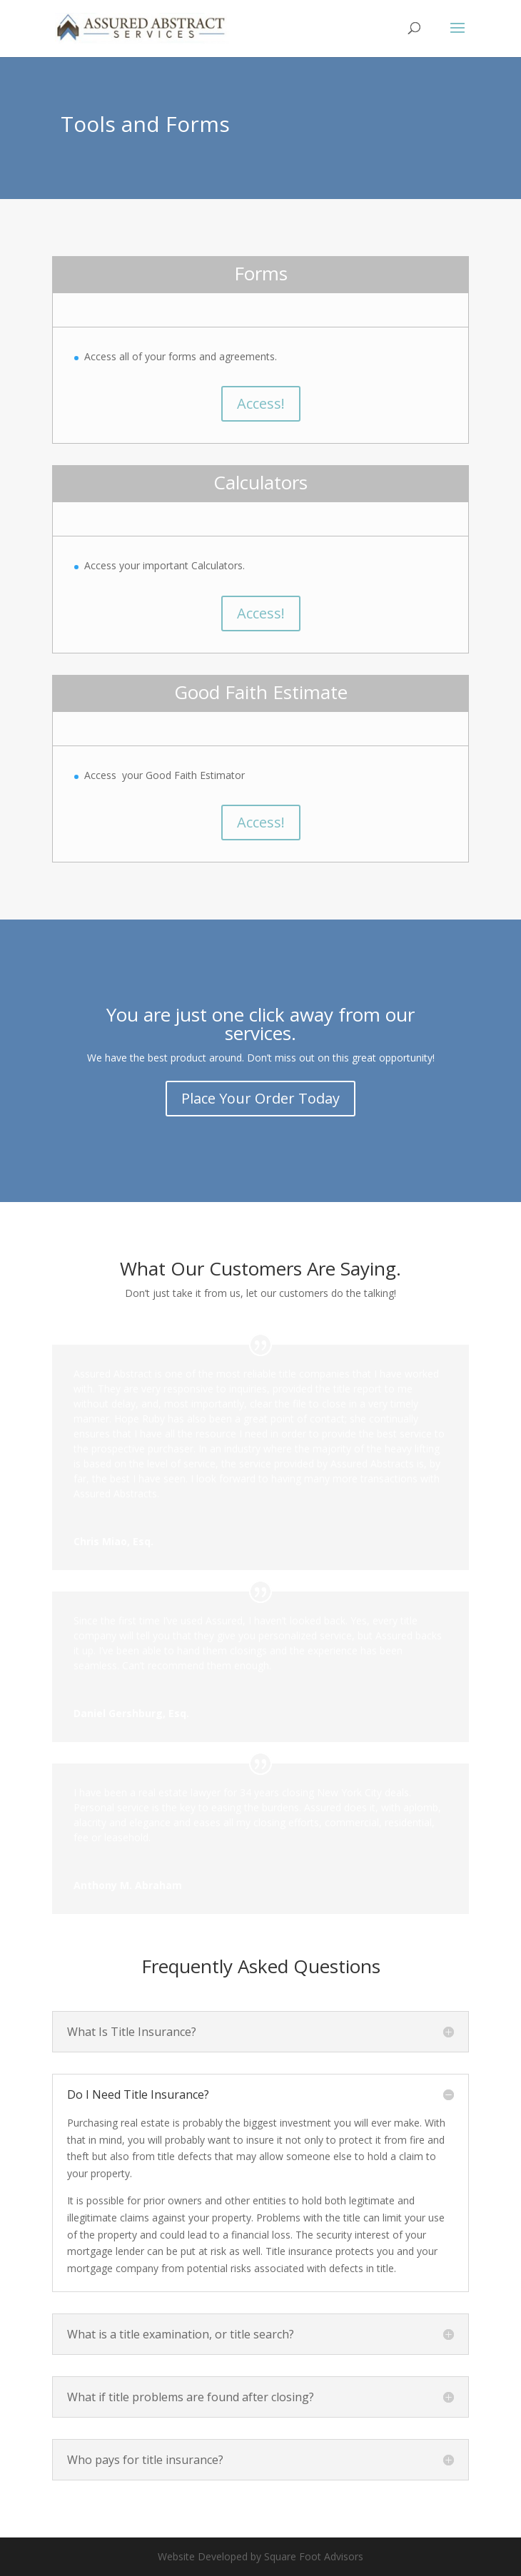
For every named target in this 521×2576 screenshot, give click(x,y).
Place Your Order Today (260, 1098)
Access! (261, 403)
